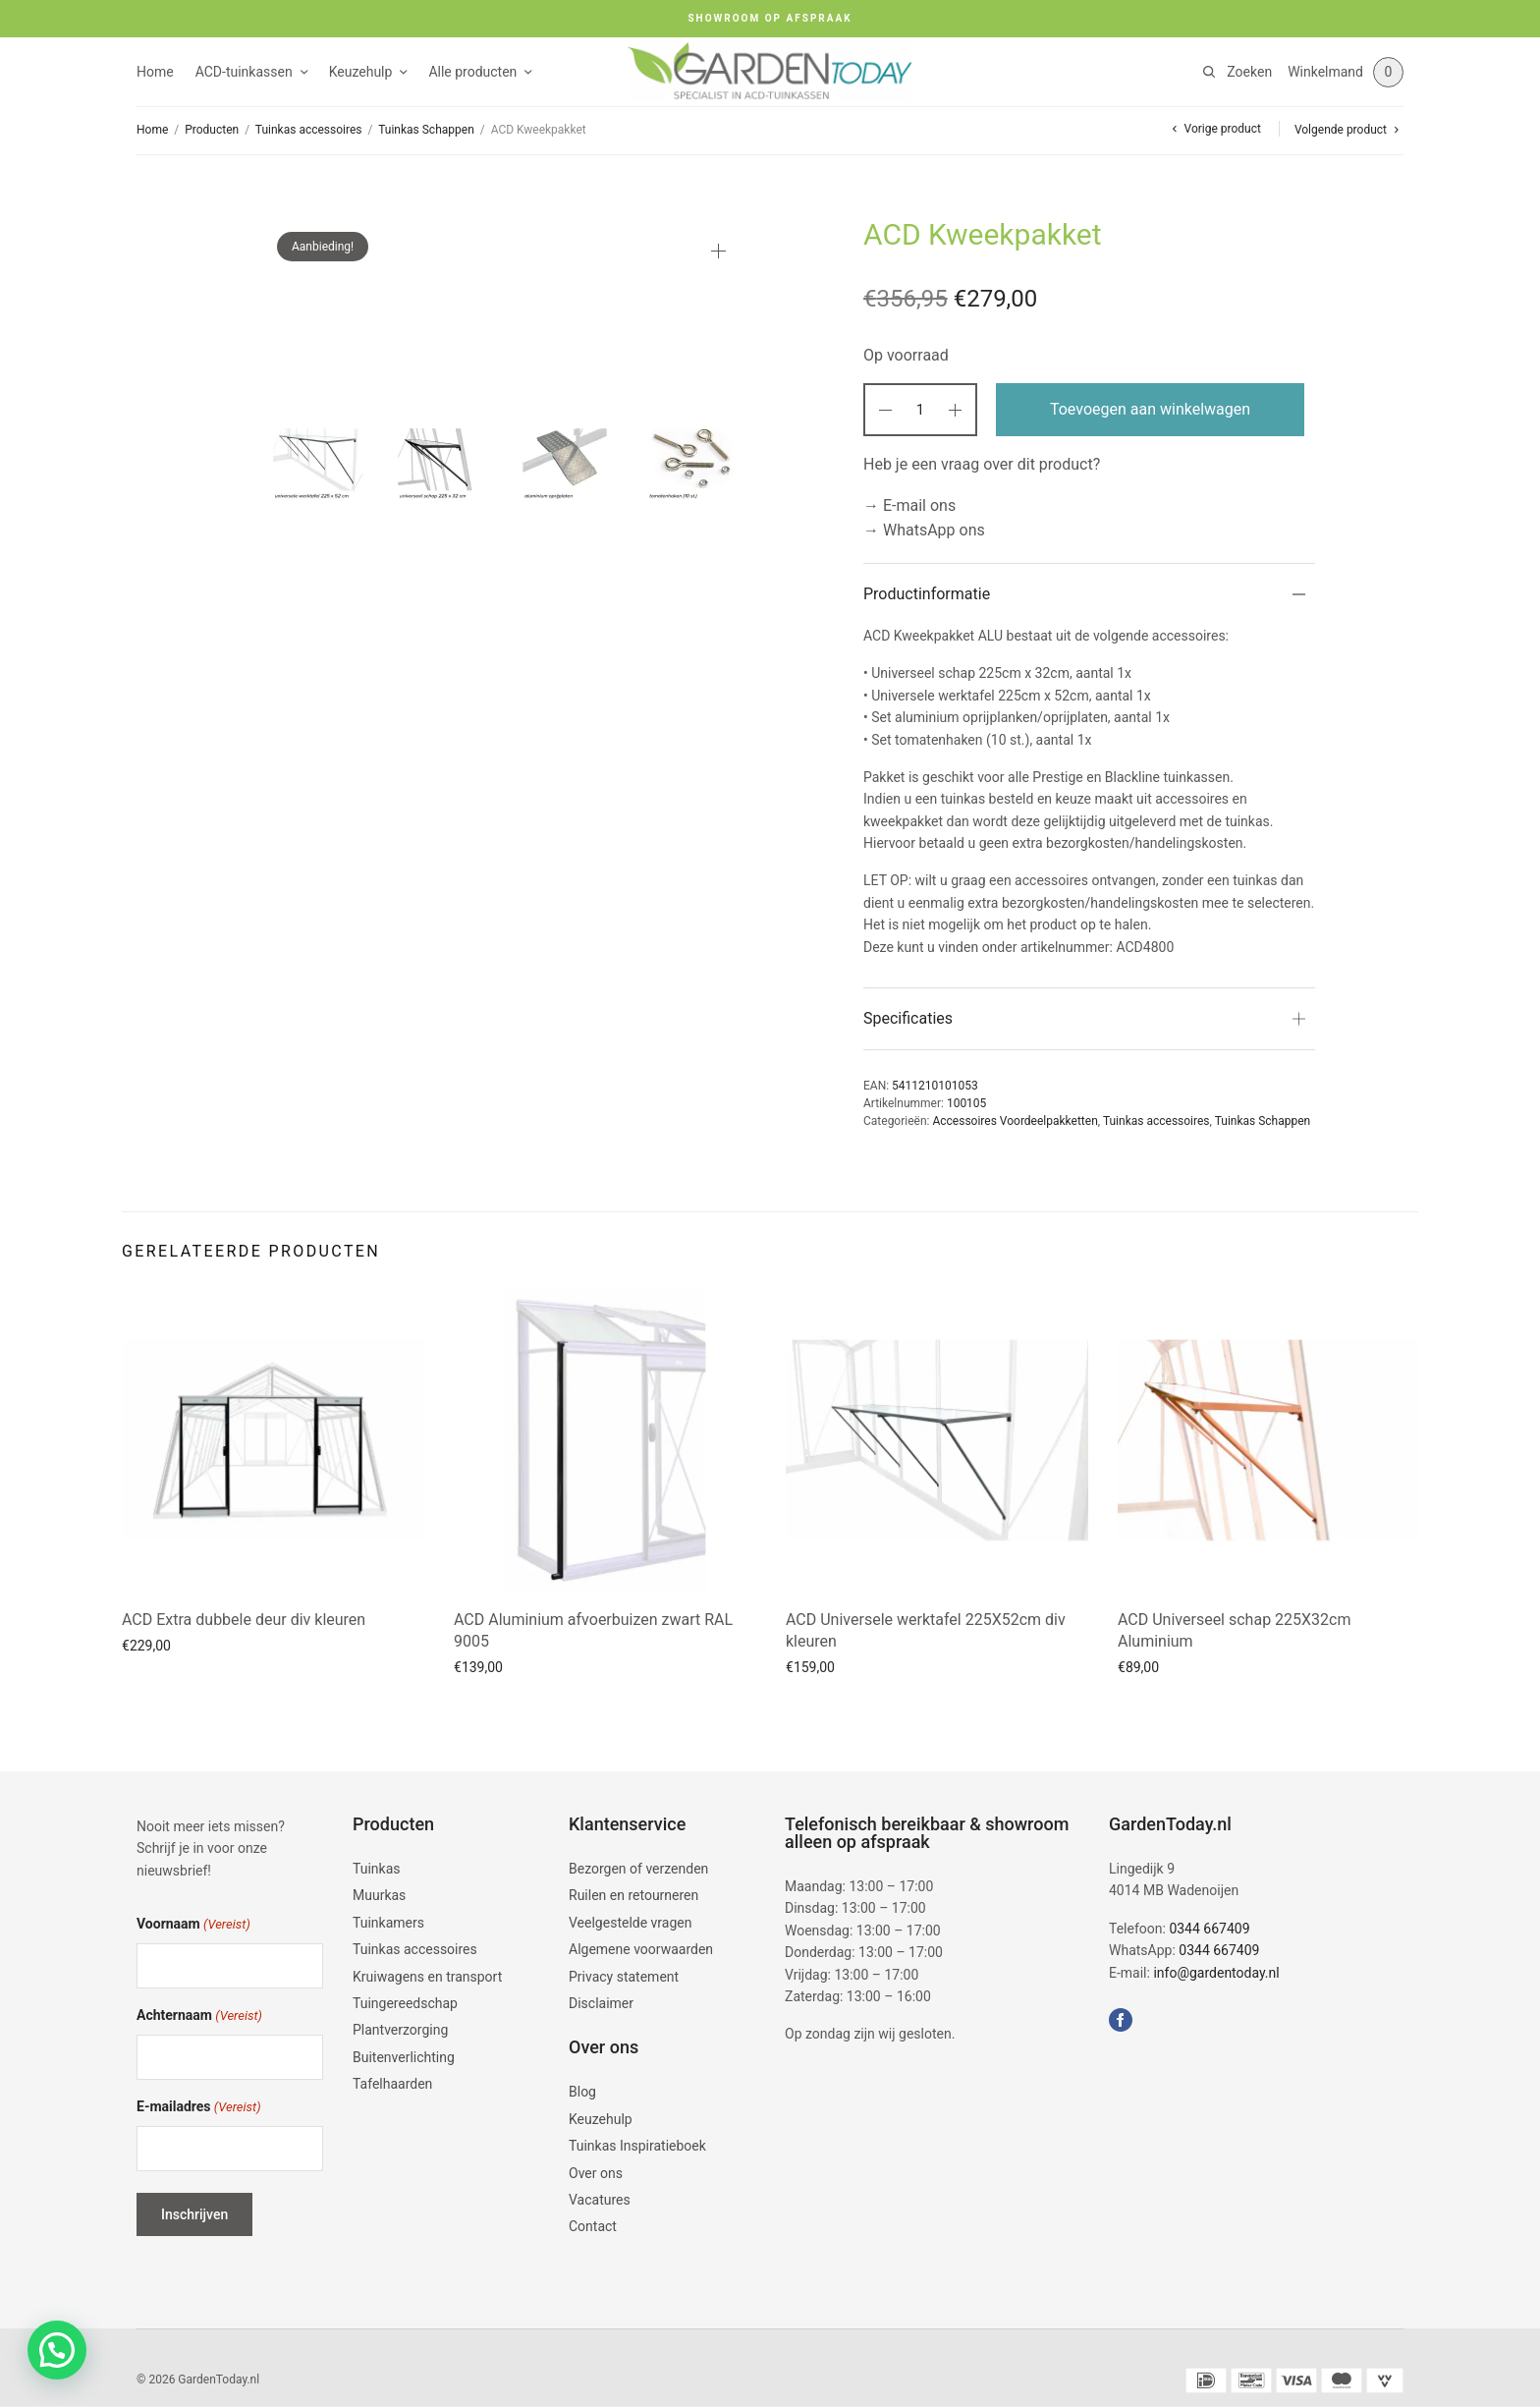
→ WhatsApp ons (924, 530)
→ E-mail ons (909, 505)
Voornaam (193, 1925)
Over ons (596, 2173)
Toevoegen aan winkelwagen (1150, 409)
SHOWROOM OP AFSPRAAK (770, 18)
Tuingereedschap (405, 2003)
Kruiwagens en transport (427, 1977)
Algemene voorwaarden (641, 1949)
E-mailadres (199, 2108)
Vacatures (600, 2200)
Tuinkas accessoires (308, 130)
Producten (212, 130)
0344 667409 (1209, 1928)
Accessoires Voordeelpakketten (1014, 1121)
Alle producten (472, 72)
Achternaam (199, 2016)
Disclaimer (601, 2003)
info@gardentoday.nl (1216, 1973)
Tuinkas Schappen (426, 130)
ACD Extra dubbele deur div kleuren (243, 1619)
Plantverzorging (400, 2030)
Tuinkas (377, 1868)
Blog (582, 2091)
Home (155, 72)
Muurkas (379, 1896)
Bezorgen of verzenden (638, 1868)
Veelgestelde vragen (630, 1923)
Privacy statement (624, 1977)
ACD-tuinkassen (244, 72)
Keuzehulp (361, 72)
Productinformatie (926, 594)
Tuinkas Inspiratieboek (637, 2146)
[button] (57, 2350)
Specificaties (908, 1018)
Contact (593, 2226)
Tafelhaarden (392, 2084)
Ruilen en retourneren (633, 1896)
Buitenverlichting (404, 2057)
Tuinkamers (388, 1923)
